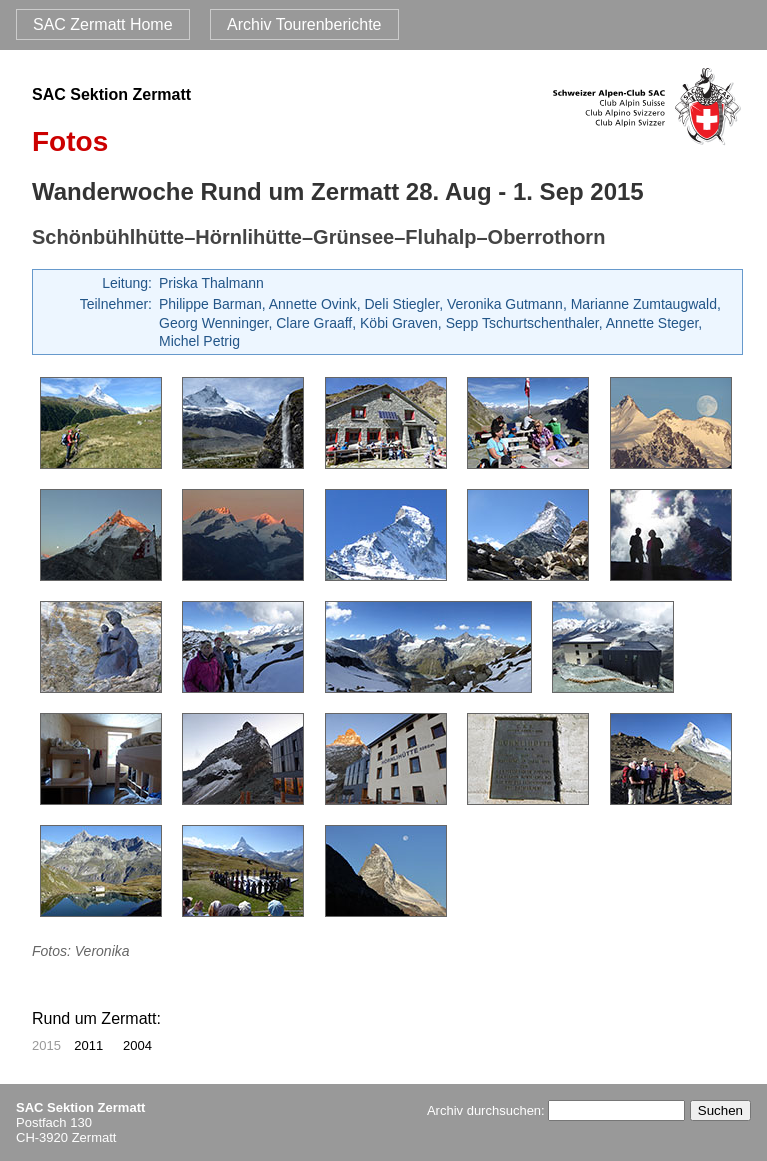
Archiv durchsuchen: (556, 1110)
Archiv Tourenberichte (304, 24)
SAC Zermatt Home (103, 24)
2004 (137, 1045)
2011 (88, 1045)
